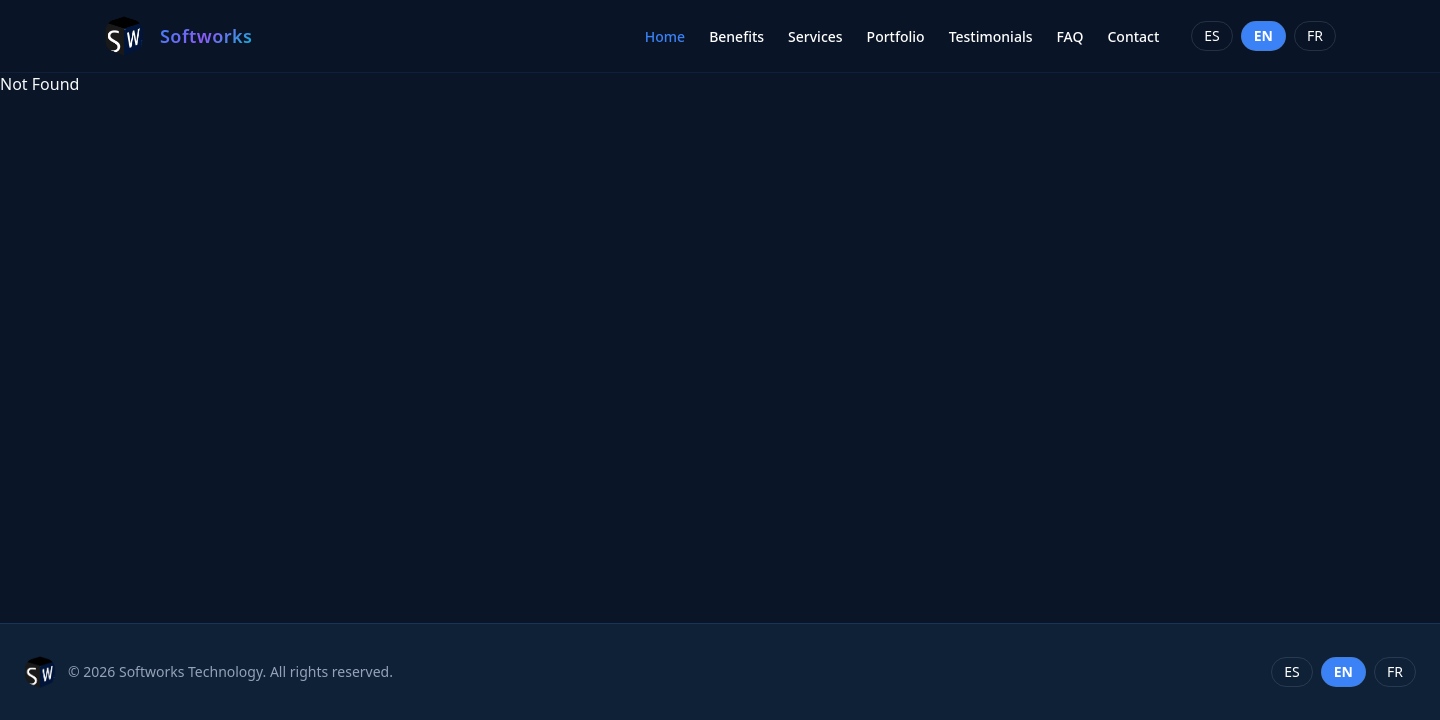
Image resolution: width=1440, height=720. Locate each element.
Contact (1133, 36)
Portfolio (896, 36)
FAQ (1069, 36)
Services (815, 36)
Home (665, 36)
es (1211, 35)
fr (1315, 35)
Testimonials (991, 36)
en (1263, 35)
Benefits (736, 36)
